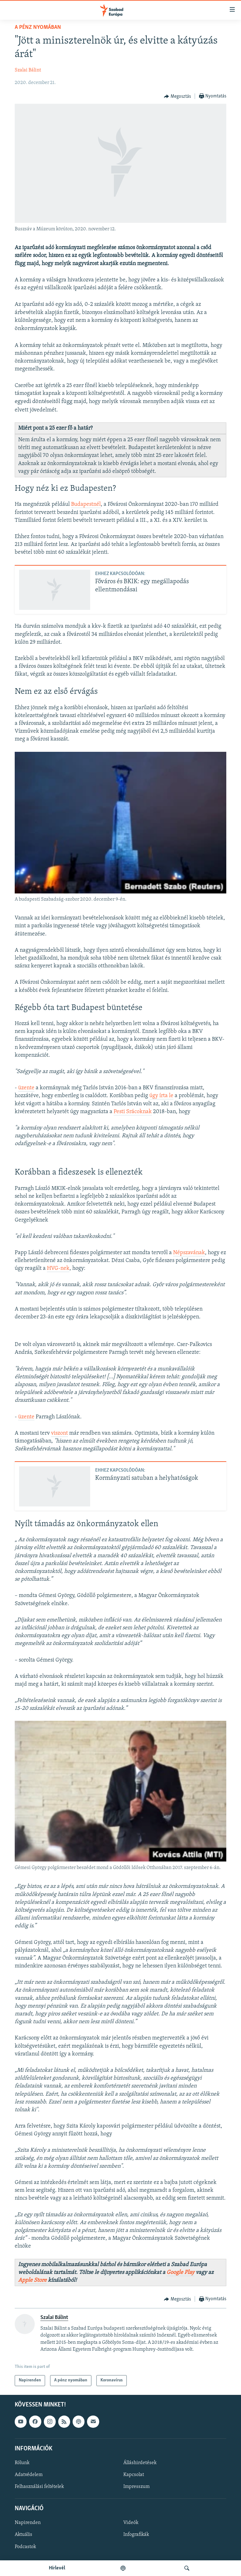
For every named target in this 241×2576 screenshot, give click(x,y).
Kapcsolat (133, 2474)
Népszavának (189, 1253)
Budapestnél (86, 504)
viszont (59, 1433)
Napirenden (28, 2522)
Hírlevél (57, 2568)
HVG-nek (58, 1268)
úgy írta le (161, 1096)
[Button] (177, 96)
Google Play (180, 2272)
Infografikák (136, 2534)
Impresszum (136, 2486)
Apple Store (32, 2280)
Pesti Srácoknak (133, 1112)
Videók (130, 2522)
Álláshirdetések (139, 2462)
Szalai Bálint (28, 70)
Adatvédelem (29, 2474)
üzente (26, 1088)
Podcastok (25, 2546)
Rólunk (22, 2462)
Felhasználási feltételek (39, 2486)
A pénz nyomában (38, 27)
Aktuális (23, 2534)
